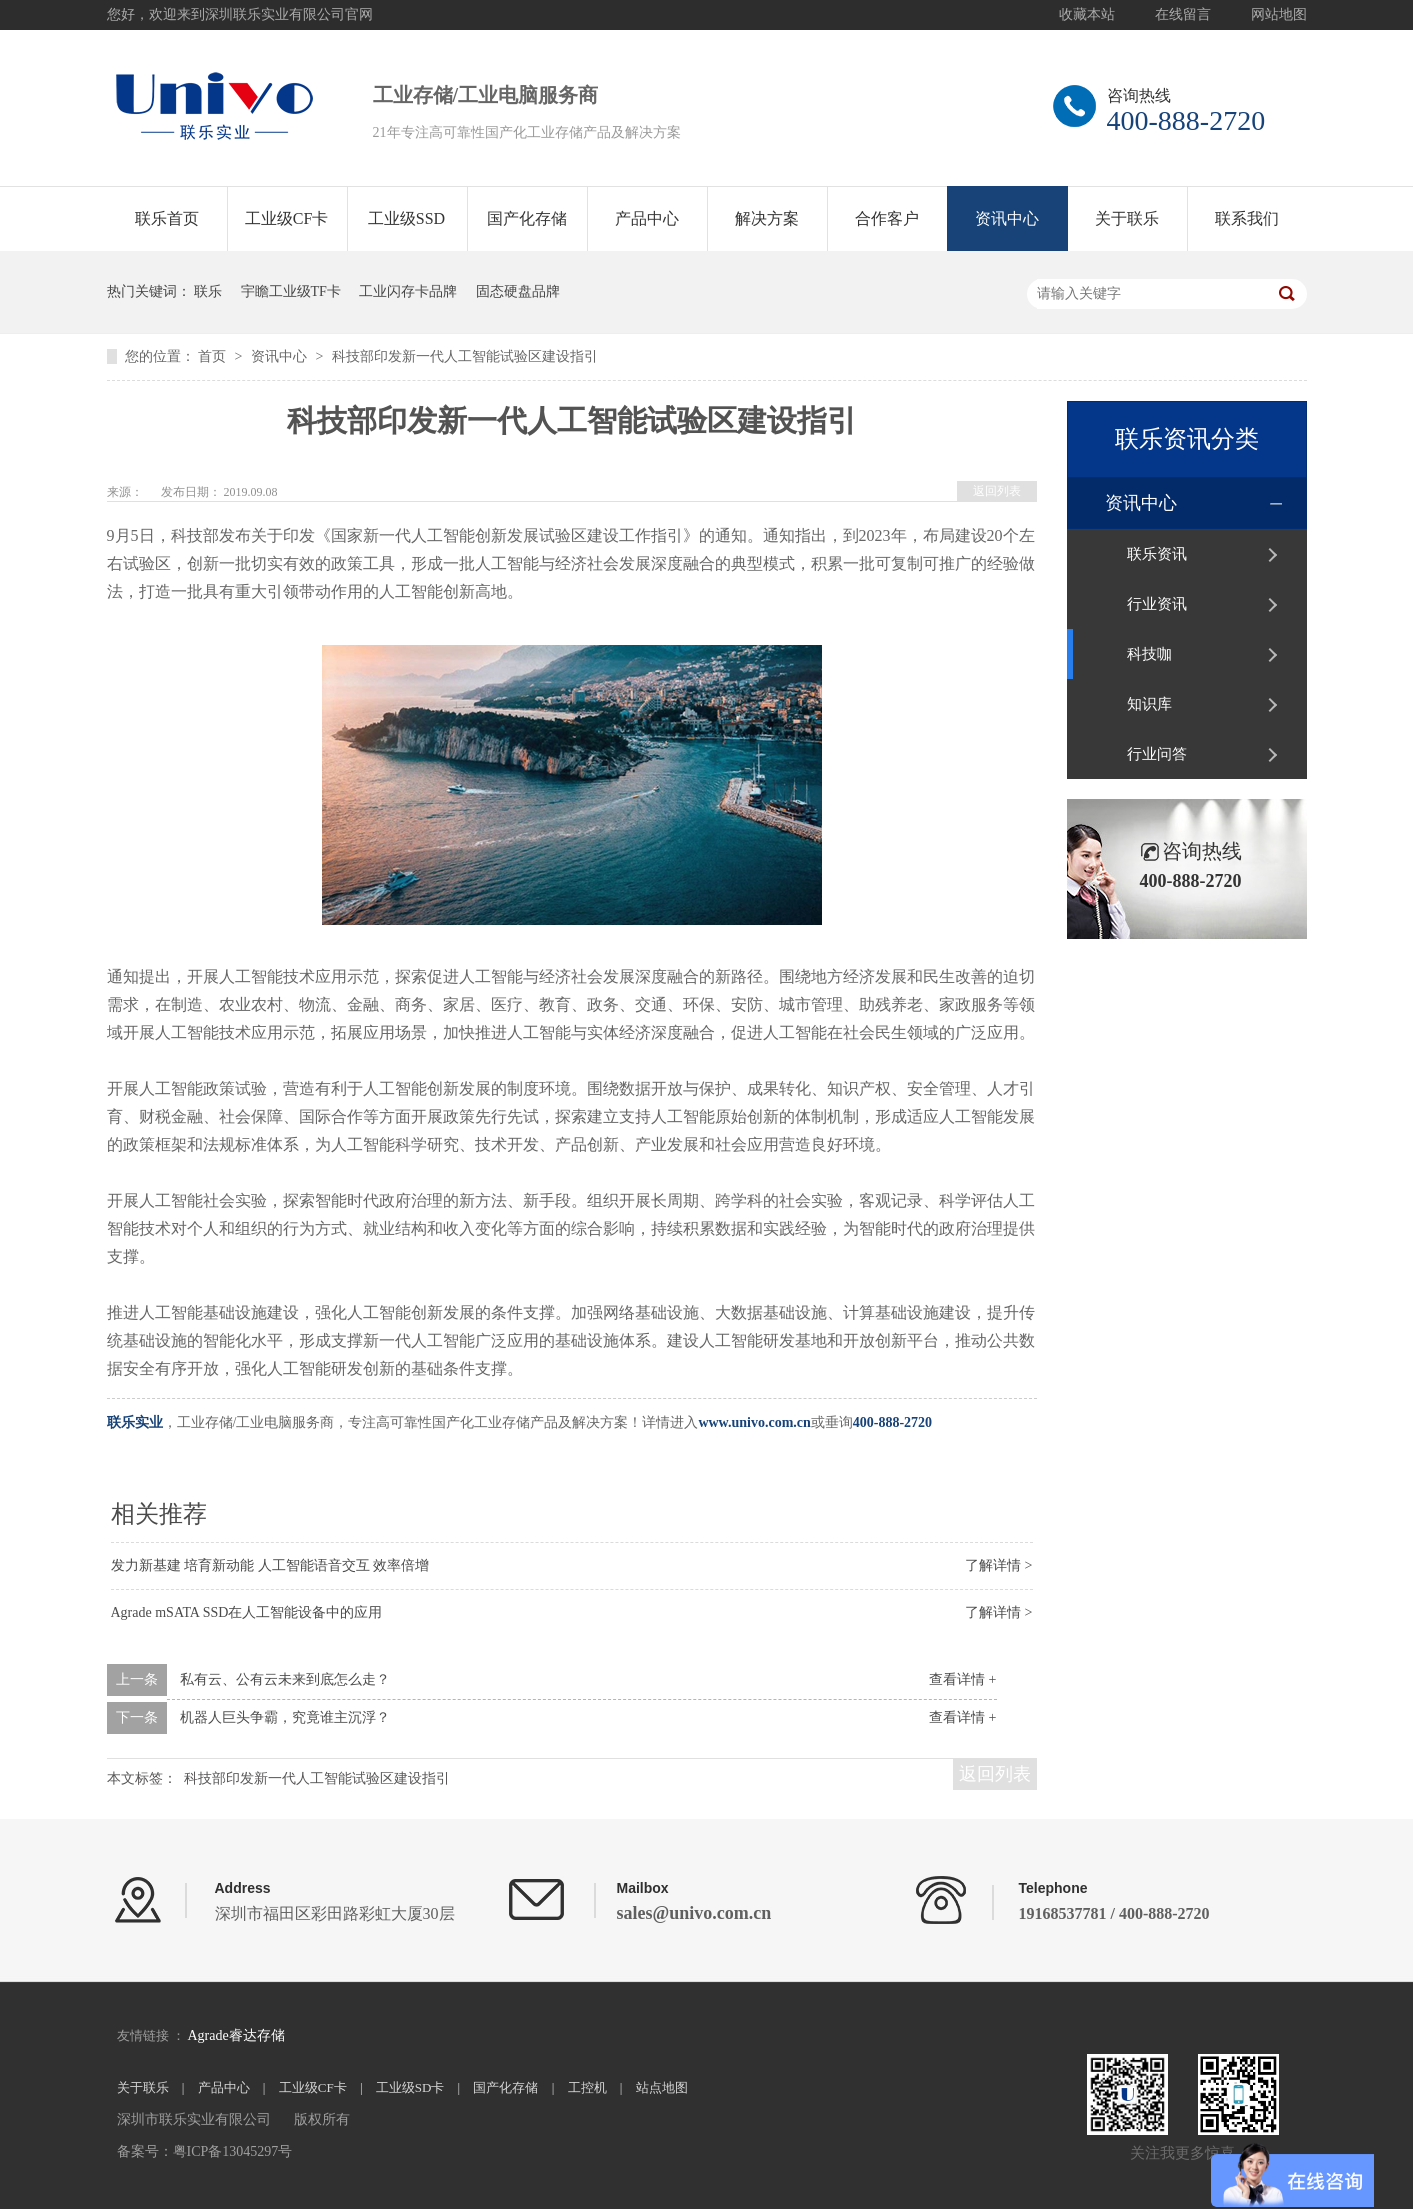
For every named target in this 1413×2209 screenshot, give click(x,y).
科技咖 (1149, 654)
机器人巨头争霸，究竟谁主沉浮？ (285, 1717)
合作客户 (887, 218)
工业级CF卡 (287, 218)
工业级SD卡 (410, 2087)
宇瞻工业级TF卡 (291, 291)
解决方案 (767, 218)
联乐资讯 (1157, 554)
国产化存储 (527, 218)
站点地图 (662, 2087)
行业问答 (1157, 754)
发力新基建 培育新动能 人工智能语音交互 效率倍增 (270, 1565)
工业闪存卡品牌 (408, 291)
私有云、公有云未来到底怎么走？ (285, 1679)
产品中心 (647, 218)
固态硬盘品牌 (518, 291)
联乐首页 (167, 218)
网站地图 (1279, 14)
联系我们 (1247, 218)
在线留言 (1183, 14)
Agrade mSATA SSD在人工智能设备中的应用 (247, 1612)
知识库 (1149, 704)
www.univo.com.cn (754, 1422)
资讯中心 (1007, 218)
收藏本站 (1087, 14)
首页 (214, 356)
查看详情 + (962, 1679)
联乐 (208, 291)
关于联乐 (1127, 218)
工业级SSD (406, 218)
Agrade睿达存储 (235, 2035)
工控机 (587, 2087)
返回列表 (997, 491)
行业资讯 (1157, 604)
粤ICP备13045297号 (233, 2151)
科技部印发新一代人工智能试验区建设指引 (465, 356)
